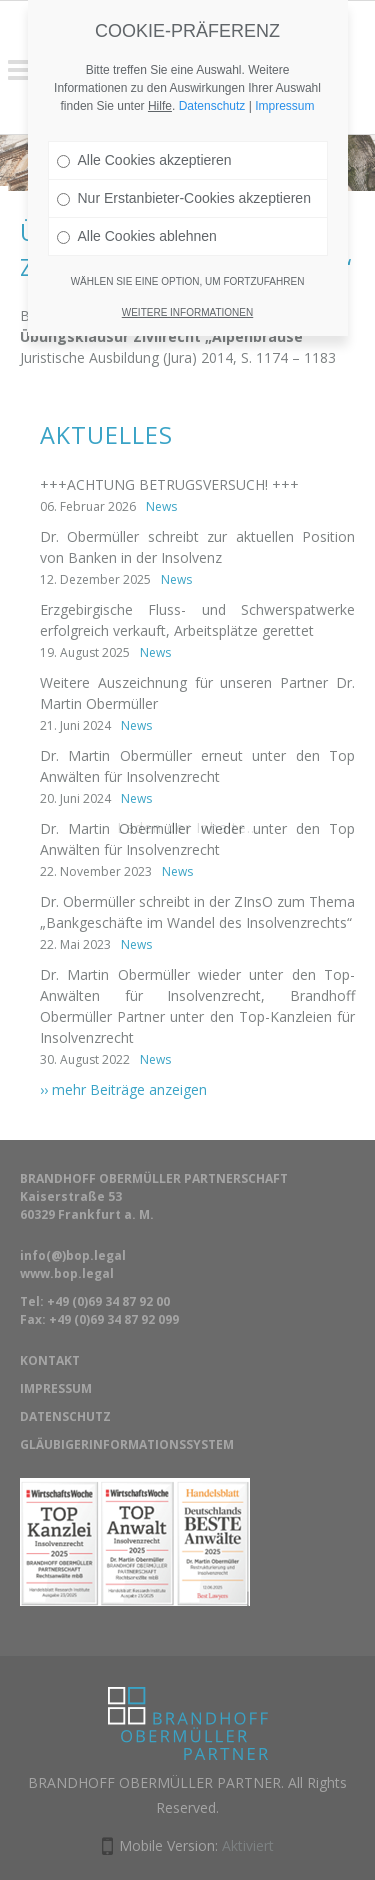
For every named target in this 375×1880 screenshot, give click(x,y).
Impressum (284, 54)
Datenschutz (212, 54)
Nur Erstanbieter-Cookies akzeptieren (184, 146)
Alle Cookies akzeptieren (144, 108)
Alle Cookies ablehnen (137, 184)
